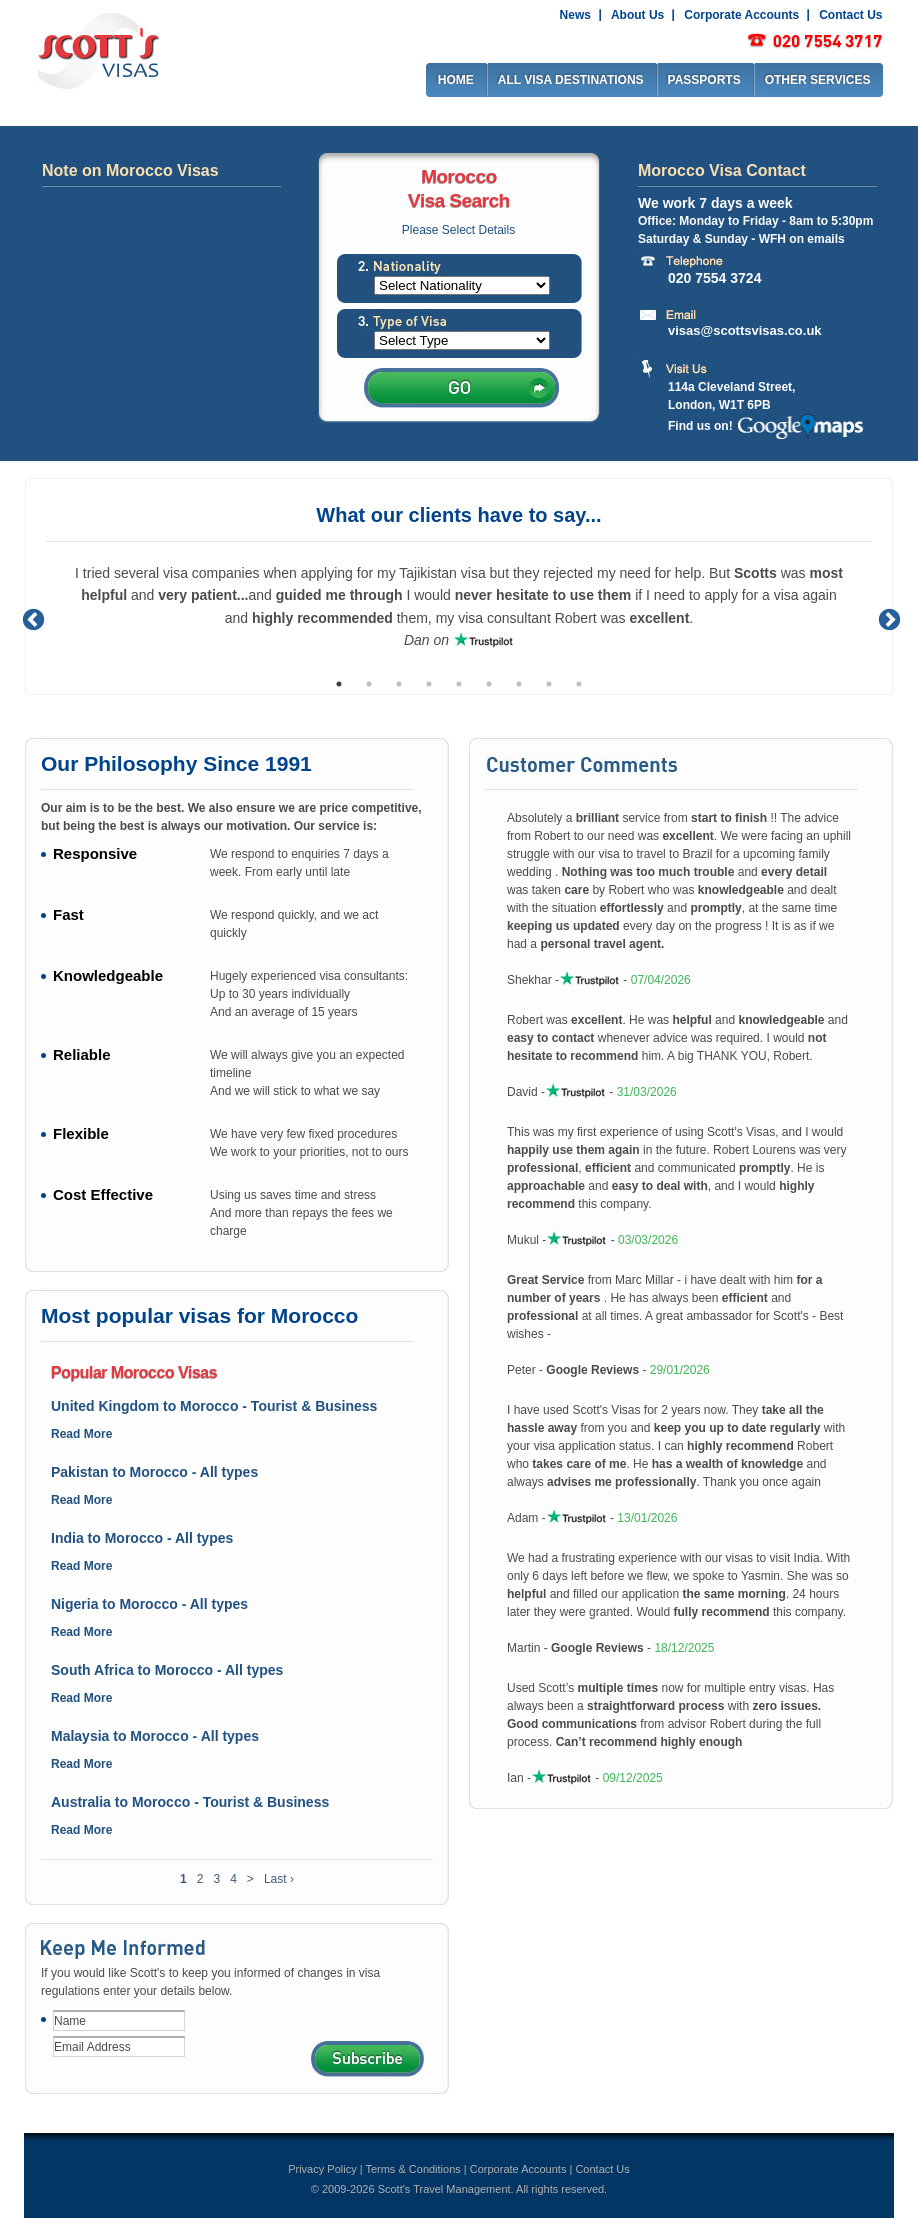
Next (887, 618)
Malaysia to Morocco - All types (155, 1736)
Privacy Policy (322, 2169)
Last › (279, 1879)
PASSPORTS (704, 80)
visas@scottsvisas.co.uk (745, 330)
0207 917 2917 (815, 41)
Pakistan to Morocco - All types (154, 1472)
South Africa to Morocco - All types (167, 1670)
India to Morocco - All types (142, 1538)
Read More (81, 1434)
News (575, 15)
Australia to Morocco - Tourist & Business (190, 1802)
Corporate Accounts (741, 15)
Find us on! (700, 426)
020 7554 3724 (714, 277)
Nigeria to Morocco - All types (149, 1604)
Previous (31, 618)
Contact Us (850, 15)
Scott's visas (97, 48)
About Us (637, 15)
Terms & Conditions (412, 2169)
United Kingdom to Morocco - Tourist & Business (214, 1406)
